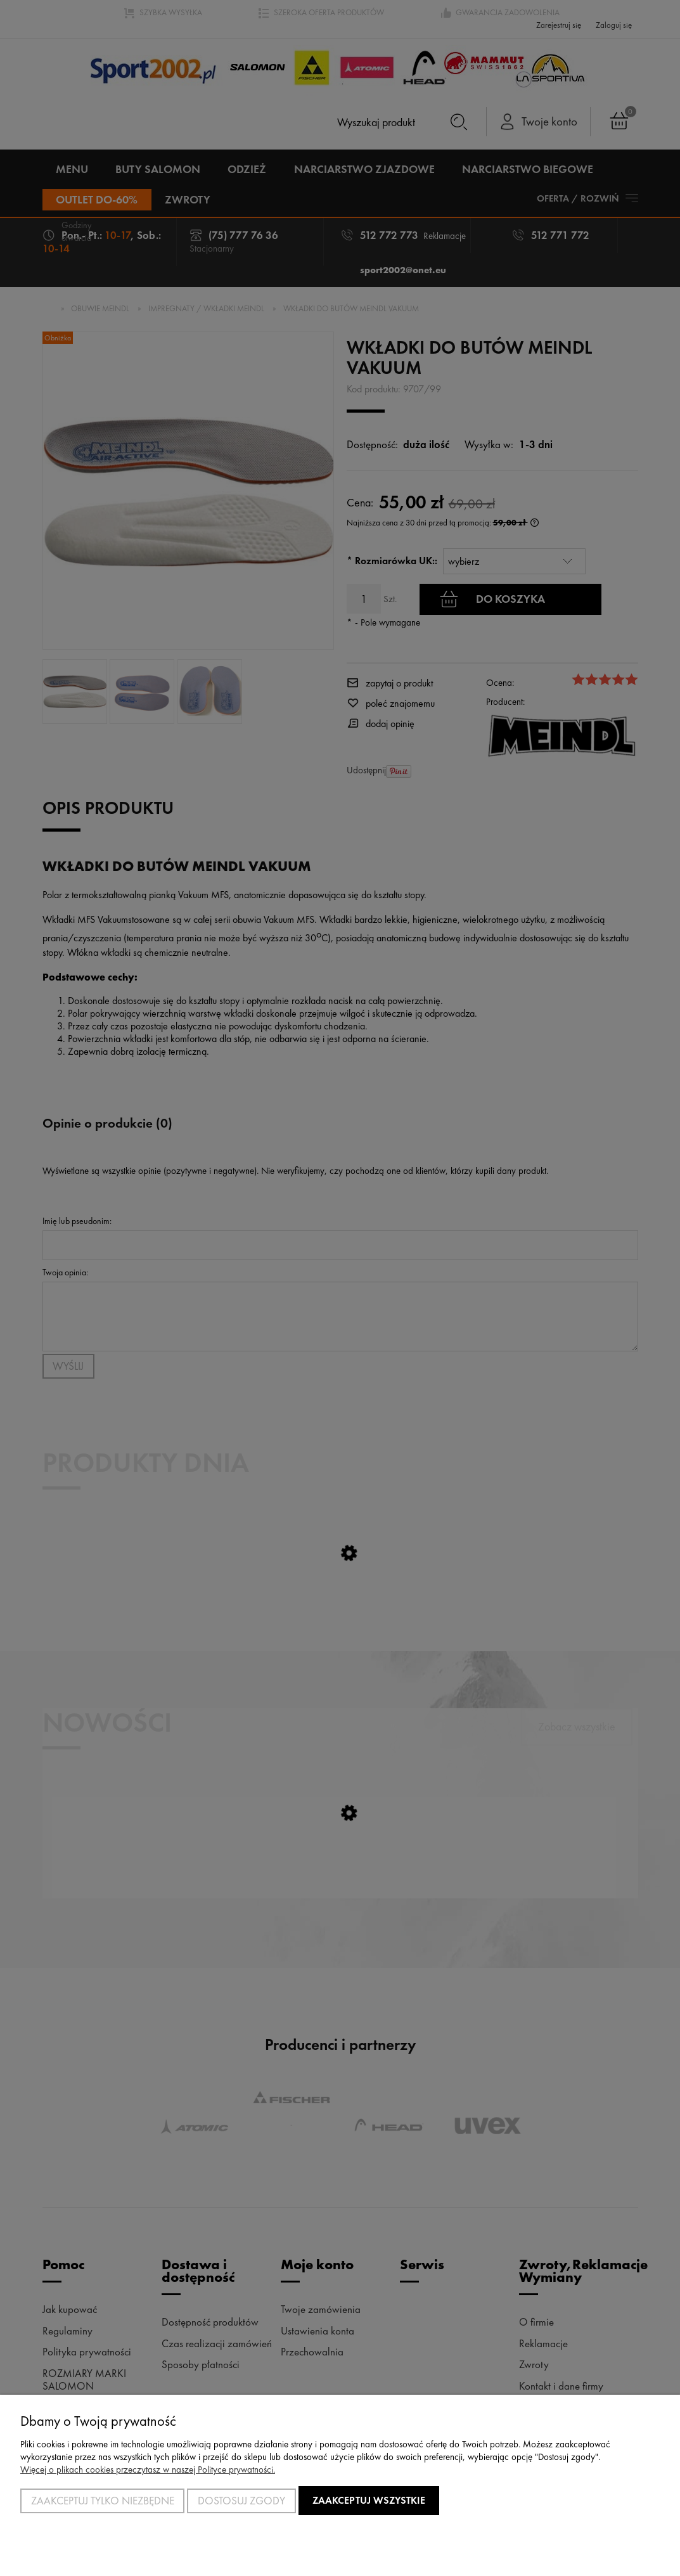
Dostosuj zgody (241, 2501)
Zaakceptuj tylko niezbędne (102, 2501)
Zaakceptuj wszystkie (368, 2500)
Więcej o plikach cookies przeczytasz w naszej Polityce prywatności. (147, 2469)
